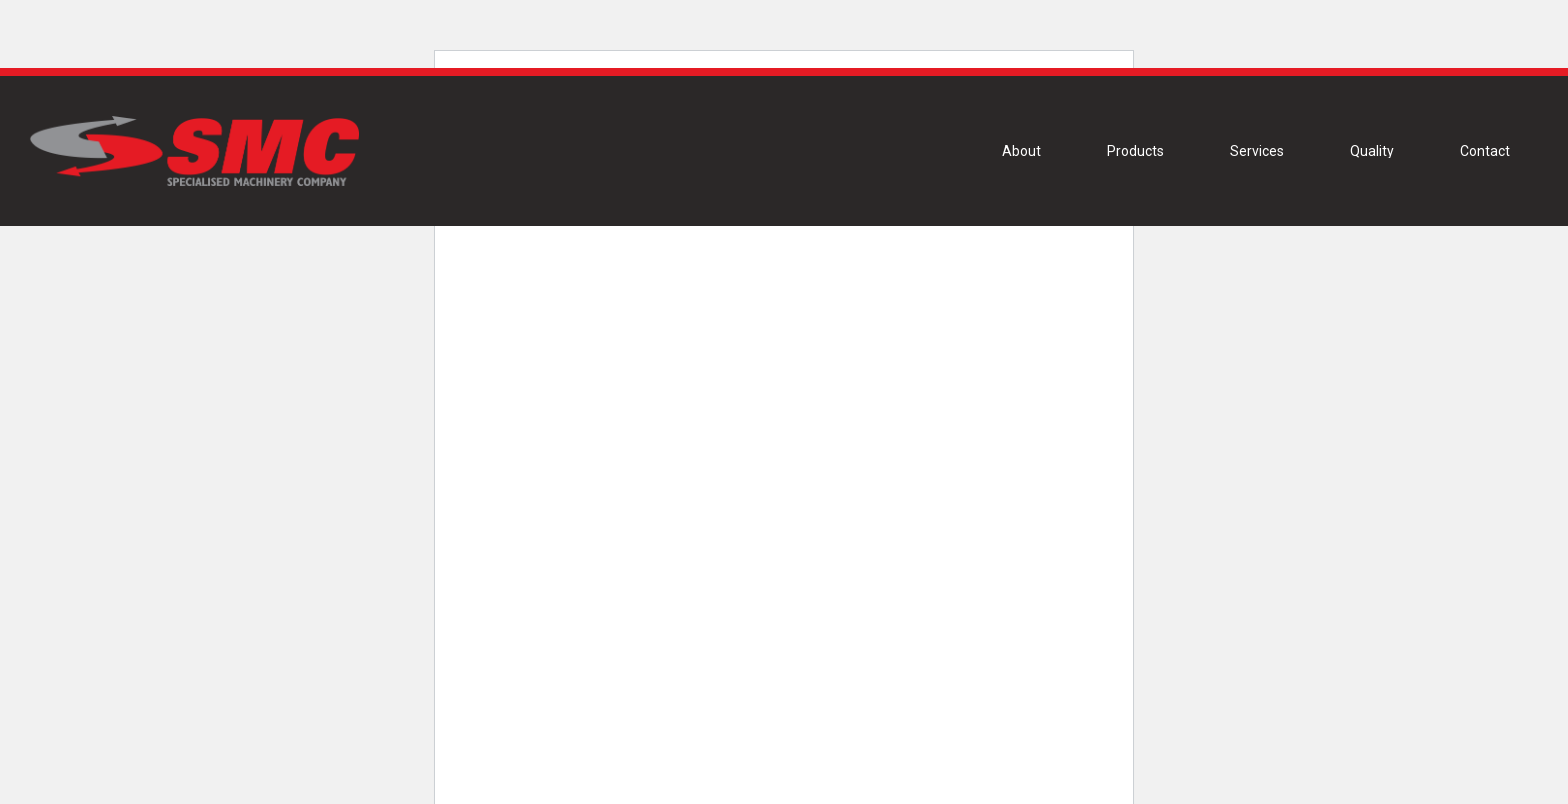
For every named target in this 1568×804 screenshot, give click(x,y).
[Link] (193, 151)
